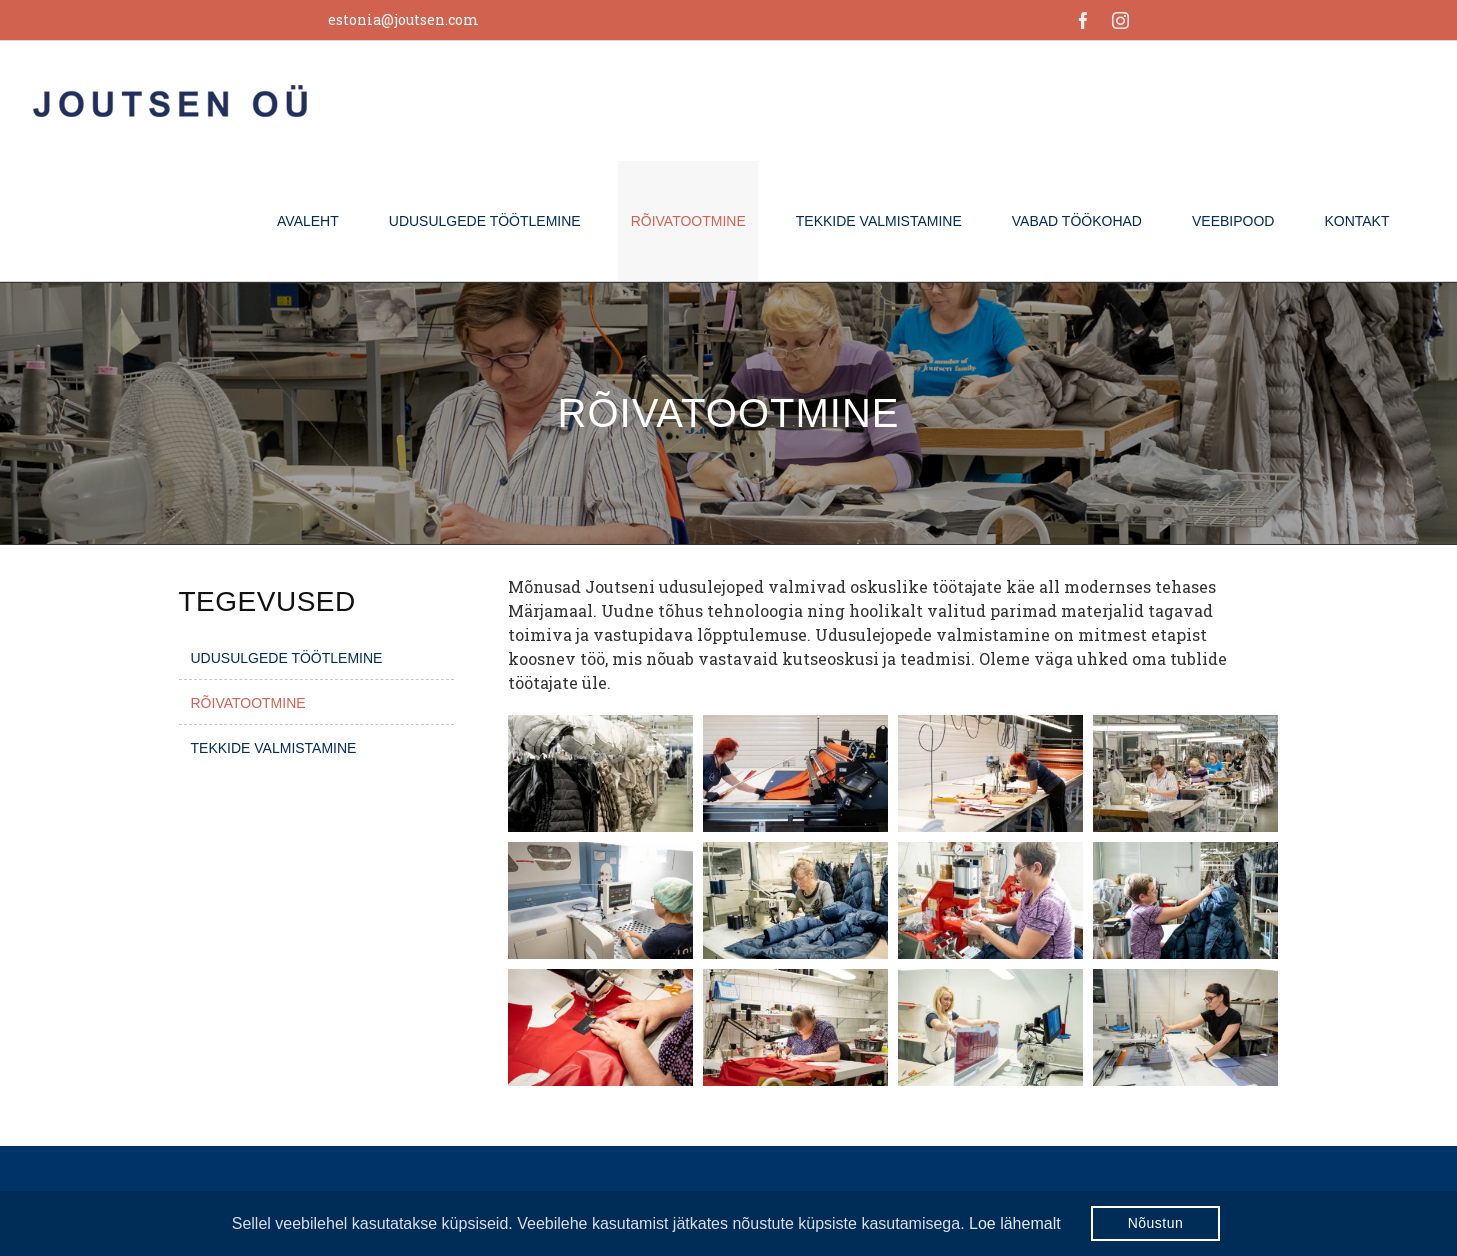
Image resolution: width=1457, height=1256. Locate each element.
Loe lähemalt (1015, 1223)
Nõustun (1156, 1223)
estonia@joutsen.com (403, 19)
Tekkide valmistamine (274, 748)
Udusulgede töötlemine (287, 658)
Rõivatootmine (248, 703)
